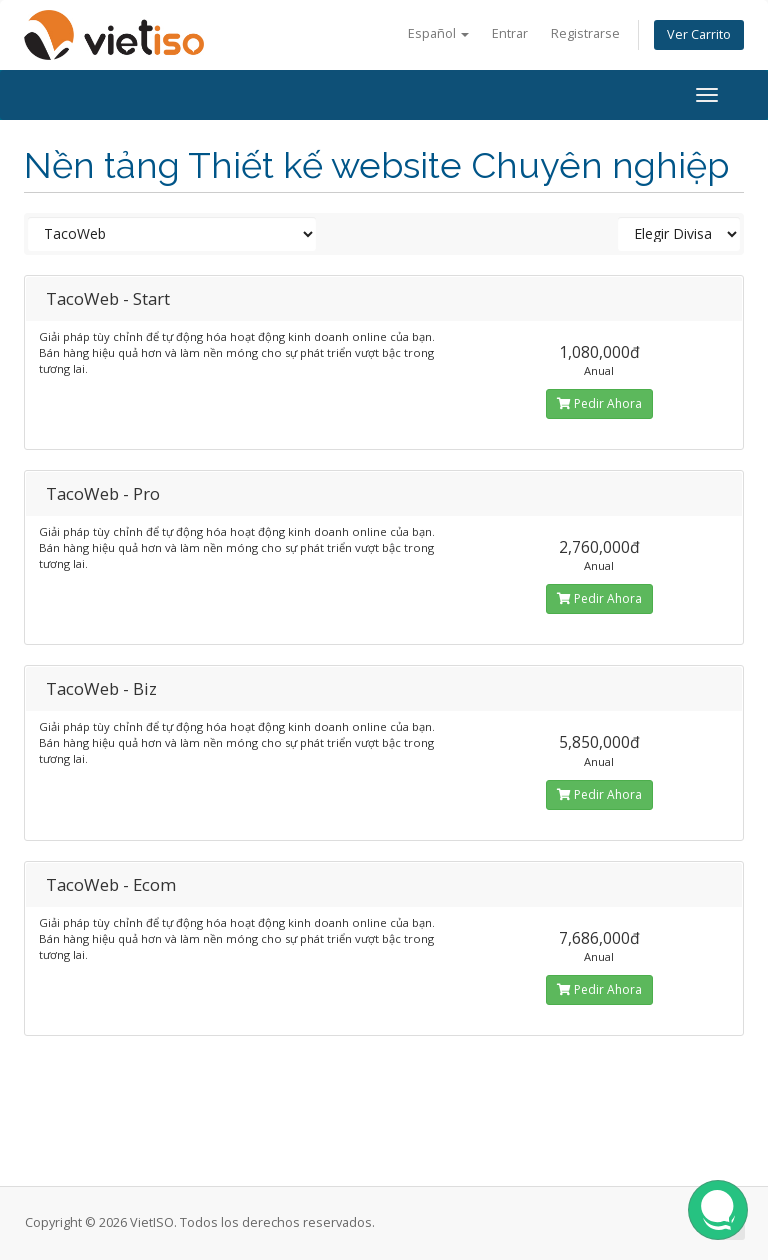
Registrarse (585, 33)
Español (438, 33)
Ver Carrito (699, 34)
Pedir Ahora (599, 403)
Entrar (510, 33)
